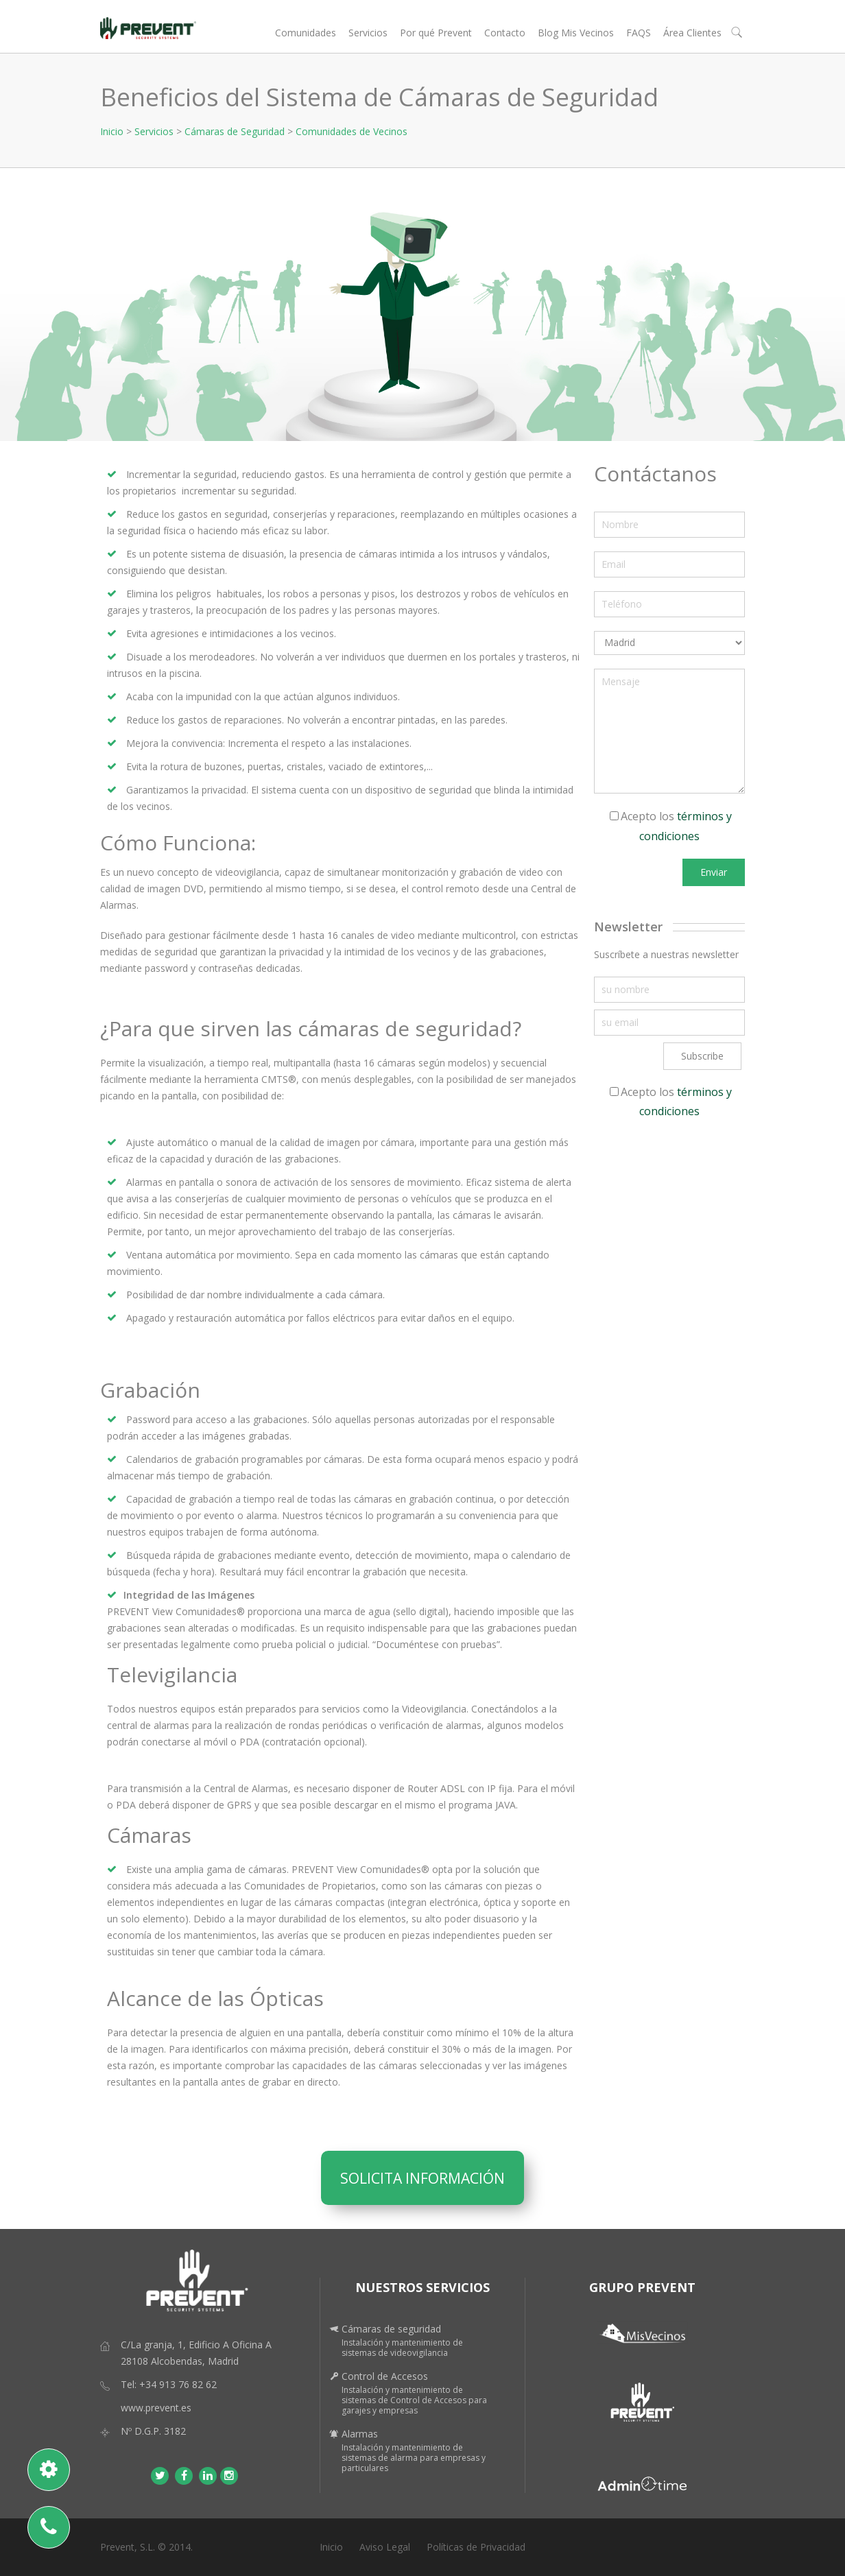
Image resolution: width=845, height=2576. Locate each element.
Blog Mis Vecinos (576, 32)
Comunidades (305, 32)
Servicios (368, 32)
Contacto (504, 32)
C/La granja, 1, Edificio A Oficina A (196, 2344)
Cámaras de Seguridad (235, 131)
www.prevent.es (156, 2407)
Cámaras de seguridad (391, 2328)
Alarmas (360, 2433)
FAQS (638, 32)
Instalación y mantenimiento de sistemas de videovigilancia (402, 2348)
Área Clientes (692, 32)
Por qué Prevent (436, 32)
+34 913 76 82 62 (178, 2384)
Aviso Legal (384, 2546)
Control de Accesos (385, 2376)
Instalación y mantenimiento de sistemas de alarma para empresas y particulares (414, 2458)
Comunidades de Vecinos (351, 131)
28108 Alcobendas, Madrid (180, 2361)
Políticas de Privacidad (476, 2546)
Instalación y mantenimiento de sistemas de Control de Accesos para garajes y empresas (414, 2400)
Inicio (111, 131)
